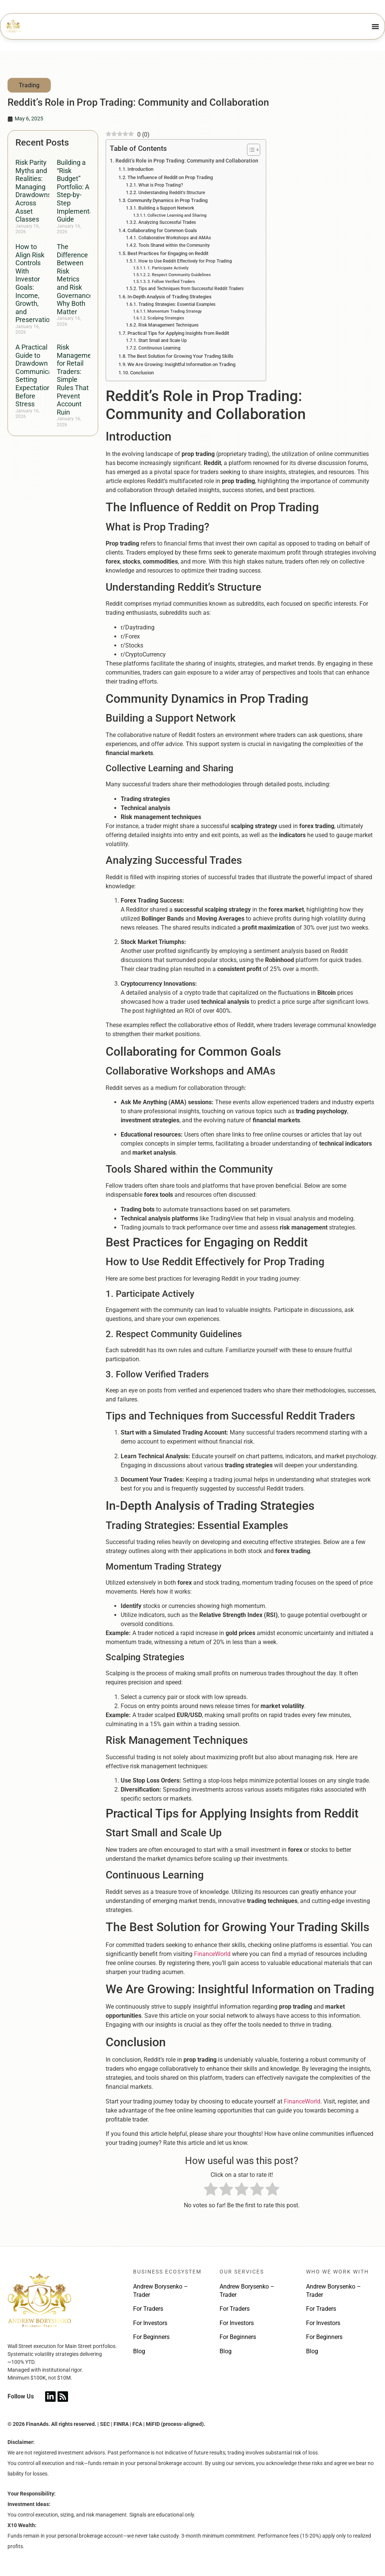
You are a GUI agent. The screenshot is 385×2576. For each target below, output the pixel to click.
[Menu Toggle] (375, 26)
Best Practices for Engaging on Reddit (167, 253)
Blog (139, 2351)
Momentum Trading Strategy (174, 311)
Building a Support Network (166, 208)
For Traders (148, 2308)
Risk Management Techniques (168, 325)
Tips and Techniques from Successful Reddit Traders (191, 288)
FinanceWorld (212, 1953)
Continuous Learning (159, 348)
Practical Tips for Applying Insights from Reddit (178, 333)
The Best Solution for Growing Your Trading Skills (180, 356)
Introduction (140, 169)
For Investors (150, 2323)
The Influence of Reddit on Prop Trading (170, 177)
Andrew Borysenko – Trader (160, 2290)
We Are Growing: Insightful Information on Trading (181, 364)
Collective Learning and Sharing (176, 215)
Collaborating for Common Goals (162, 230)
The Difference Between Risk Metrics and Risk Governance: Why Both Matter (75, 279)
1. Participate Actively (167, 268)
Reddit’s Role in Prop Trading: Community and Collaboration (186, 161)
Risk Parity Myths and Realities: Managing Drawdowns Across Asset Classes (33, 190)
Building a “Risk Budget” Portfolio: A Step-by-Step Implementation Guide (81, 190)
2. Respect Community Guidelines (179, 274)
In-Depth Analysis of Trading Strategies (169, 296)
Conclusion (142, 372)
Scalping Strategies (165, 318)
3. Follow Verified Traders (171, 281)
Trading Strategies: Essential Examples (176, 304)
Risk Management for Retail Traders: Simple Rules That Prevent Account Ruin (77, 379)
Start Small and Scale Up (162, 340)
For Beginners (151, 2336)
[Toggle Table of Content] (249, 149)
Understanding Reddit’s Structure (171, 192)
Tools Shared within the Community (174, 245)
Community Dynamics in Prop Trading (167, 200)
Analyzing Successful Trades (167, 222)
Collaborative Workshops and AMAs (174, 237)
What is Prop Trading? (160, 185)
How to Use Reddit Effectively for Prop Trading (185, 261)
